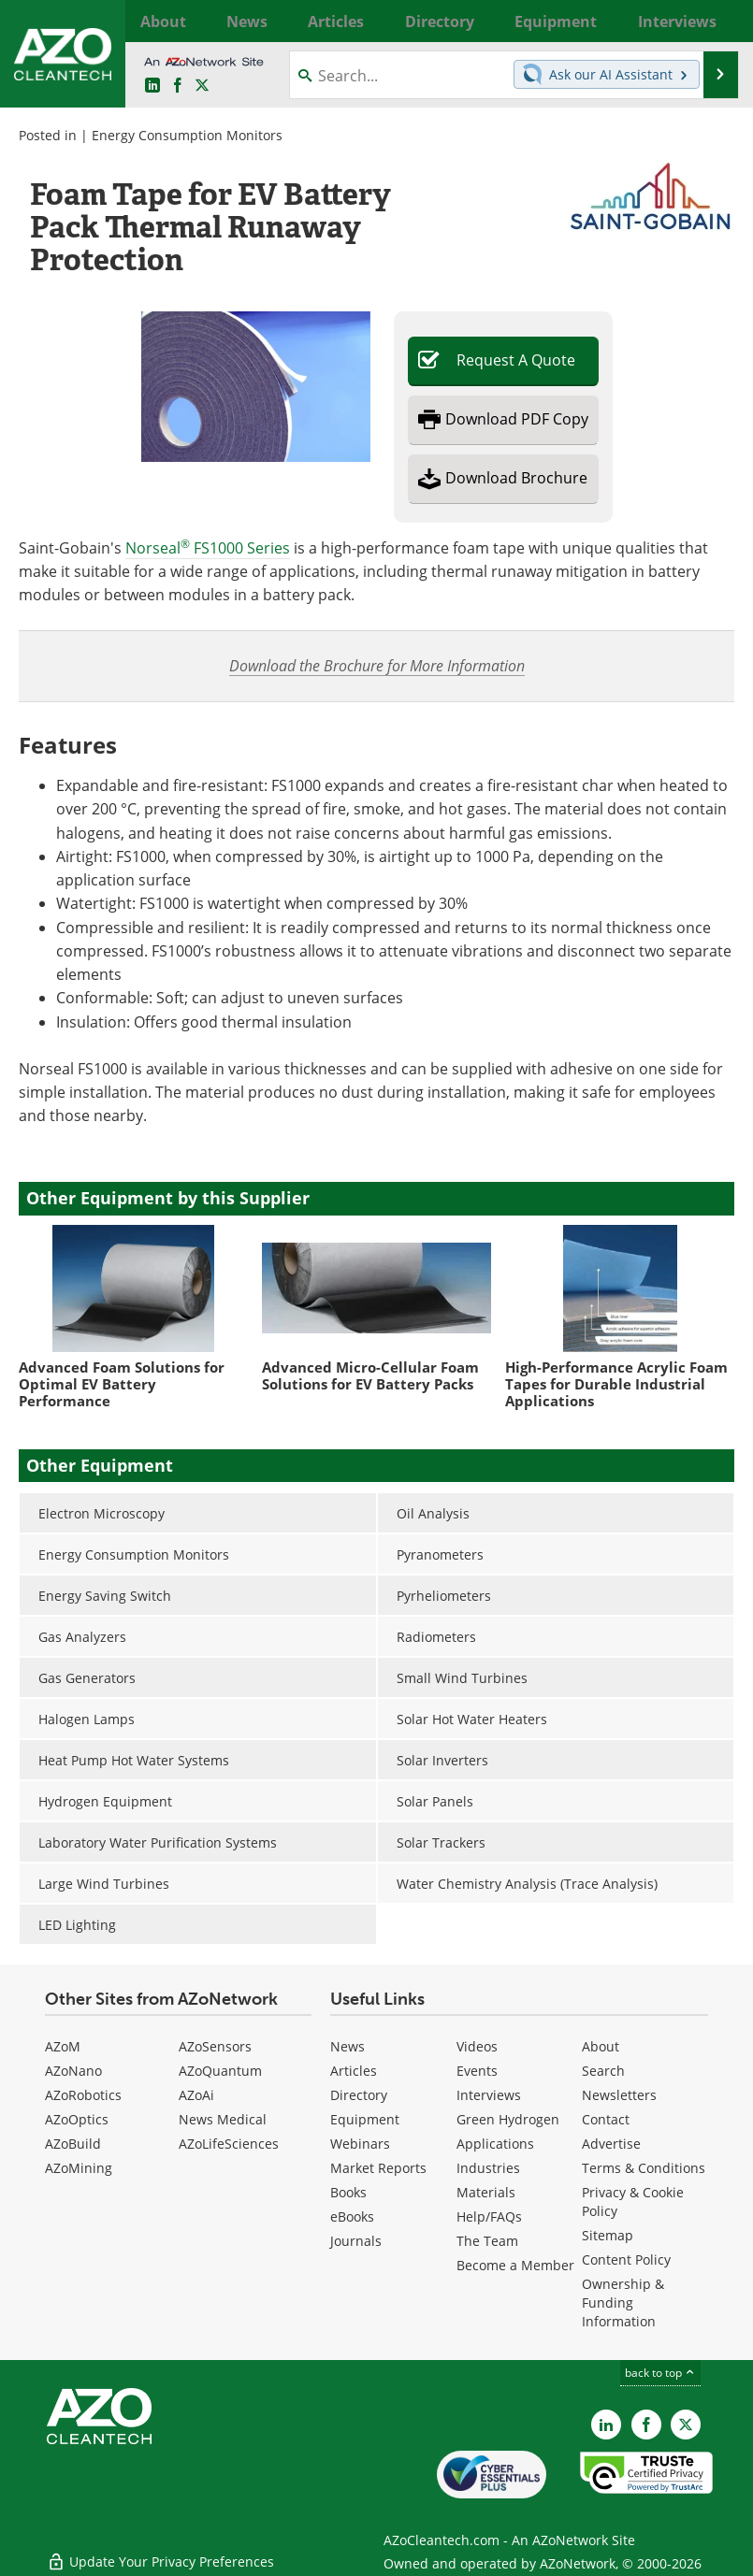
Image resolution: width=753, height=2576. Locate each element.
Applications (495, 2143)
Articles (353, 2071)
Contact (606, 2119)
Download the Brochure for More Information (377, 665)
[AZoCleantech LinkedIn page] (152, 86)
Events (477, 2071)
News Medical (223, 2119)
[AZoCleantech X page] (686, 2424)
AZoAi (196, 2095)
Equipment (364, 2119)
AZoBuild (73, 2143)
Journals (356, 2241)
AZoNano (73, 2071)
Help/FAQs (489, 2216)
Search (603, 2071)
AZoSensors (215, 2046)
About (600, 2046)
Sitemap (607, 2235)
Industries (488, 2168)
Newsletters (619, 2095)
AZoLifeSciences (229, 2143)
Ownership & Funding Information (623, 2302)
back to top (660, 2373)
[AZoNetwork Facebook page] (177, 86)
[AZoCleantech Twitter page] (202, 86)
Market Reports (378, 2168)
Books (348, 2192)
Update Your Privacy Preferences (160, 2552)
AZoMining (78, 2168)
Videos (477, 2046)
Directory (358, 2095)
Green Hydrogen (507, 2119)
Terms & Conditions (643, 2168)
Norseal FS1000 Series (207, 548)
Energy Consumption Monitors (187, 135)
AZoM (62, 2046)
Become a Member (515, 2265)
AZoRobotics (83, 2095)
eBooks (352, 2216)
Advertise (611, 2143)
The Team (487, 2241)
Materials (485, 2192)
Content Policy (626, 2259)
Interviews (488, 2095)
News (347, 2046)
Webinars (360, 2143)
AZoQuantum (220, 2071)
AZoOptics (77, 2119)
